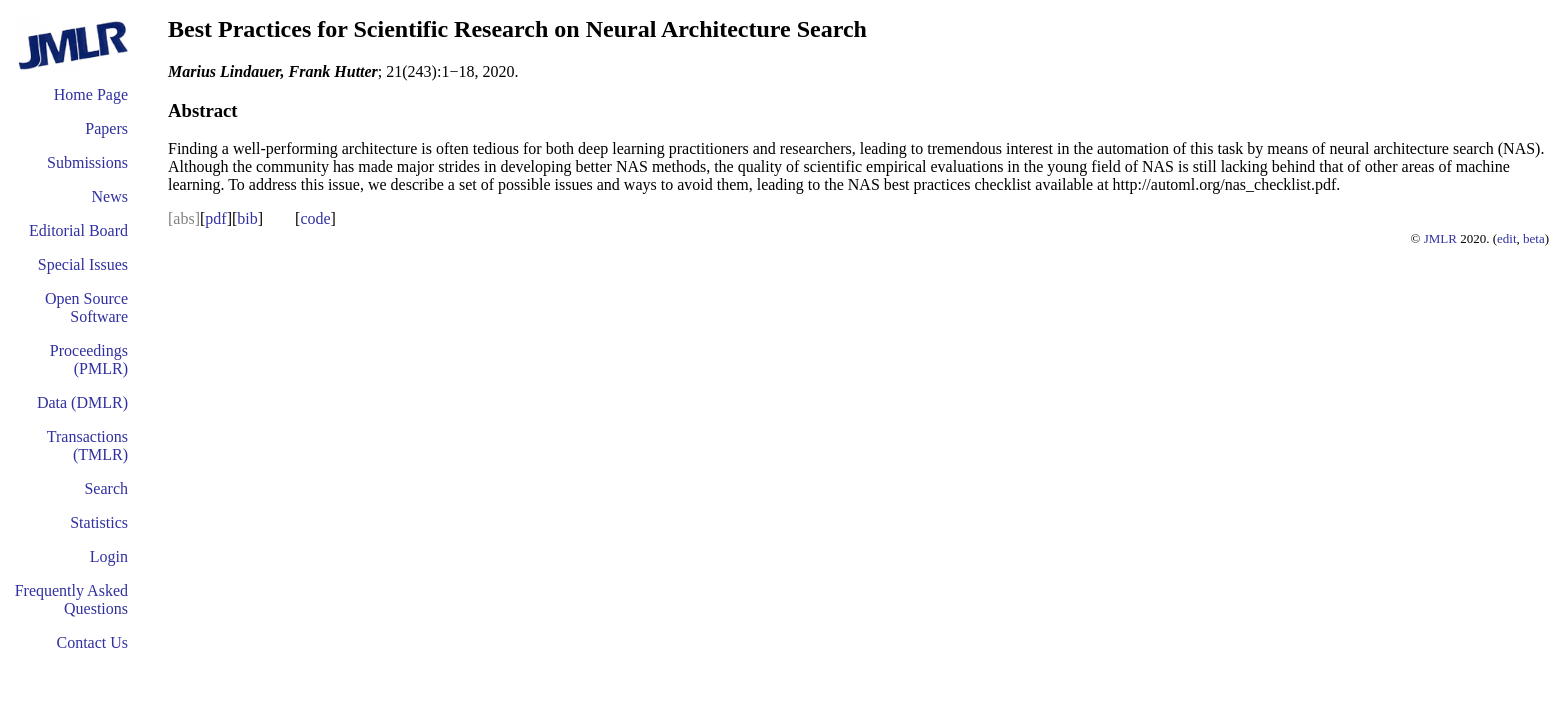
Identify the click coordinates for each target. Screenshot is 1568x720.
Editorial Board (78, 230)
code (315, 218)
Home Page (91, 94)
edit (1507, 238)
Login (109, 556)
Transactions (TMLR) (87, 445)
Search (106, 488)
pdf (215, 218)
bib (247, 218)
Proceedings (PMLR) (89, 359)
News (110, 196)
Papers (106, 128)
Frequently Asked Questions (71, 599)
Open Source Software (86, 307)
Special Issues (83, 264)
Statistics (99, 522)
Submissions (87, 162)
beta (1534, 238)
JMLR (1440, 238)
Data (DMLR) (82, 402)
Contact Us (92, 642)
